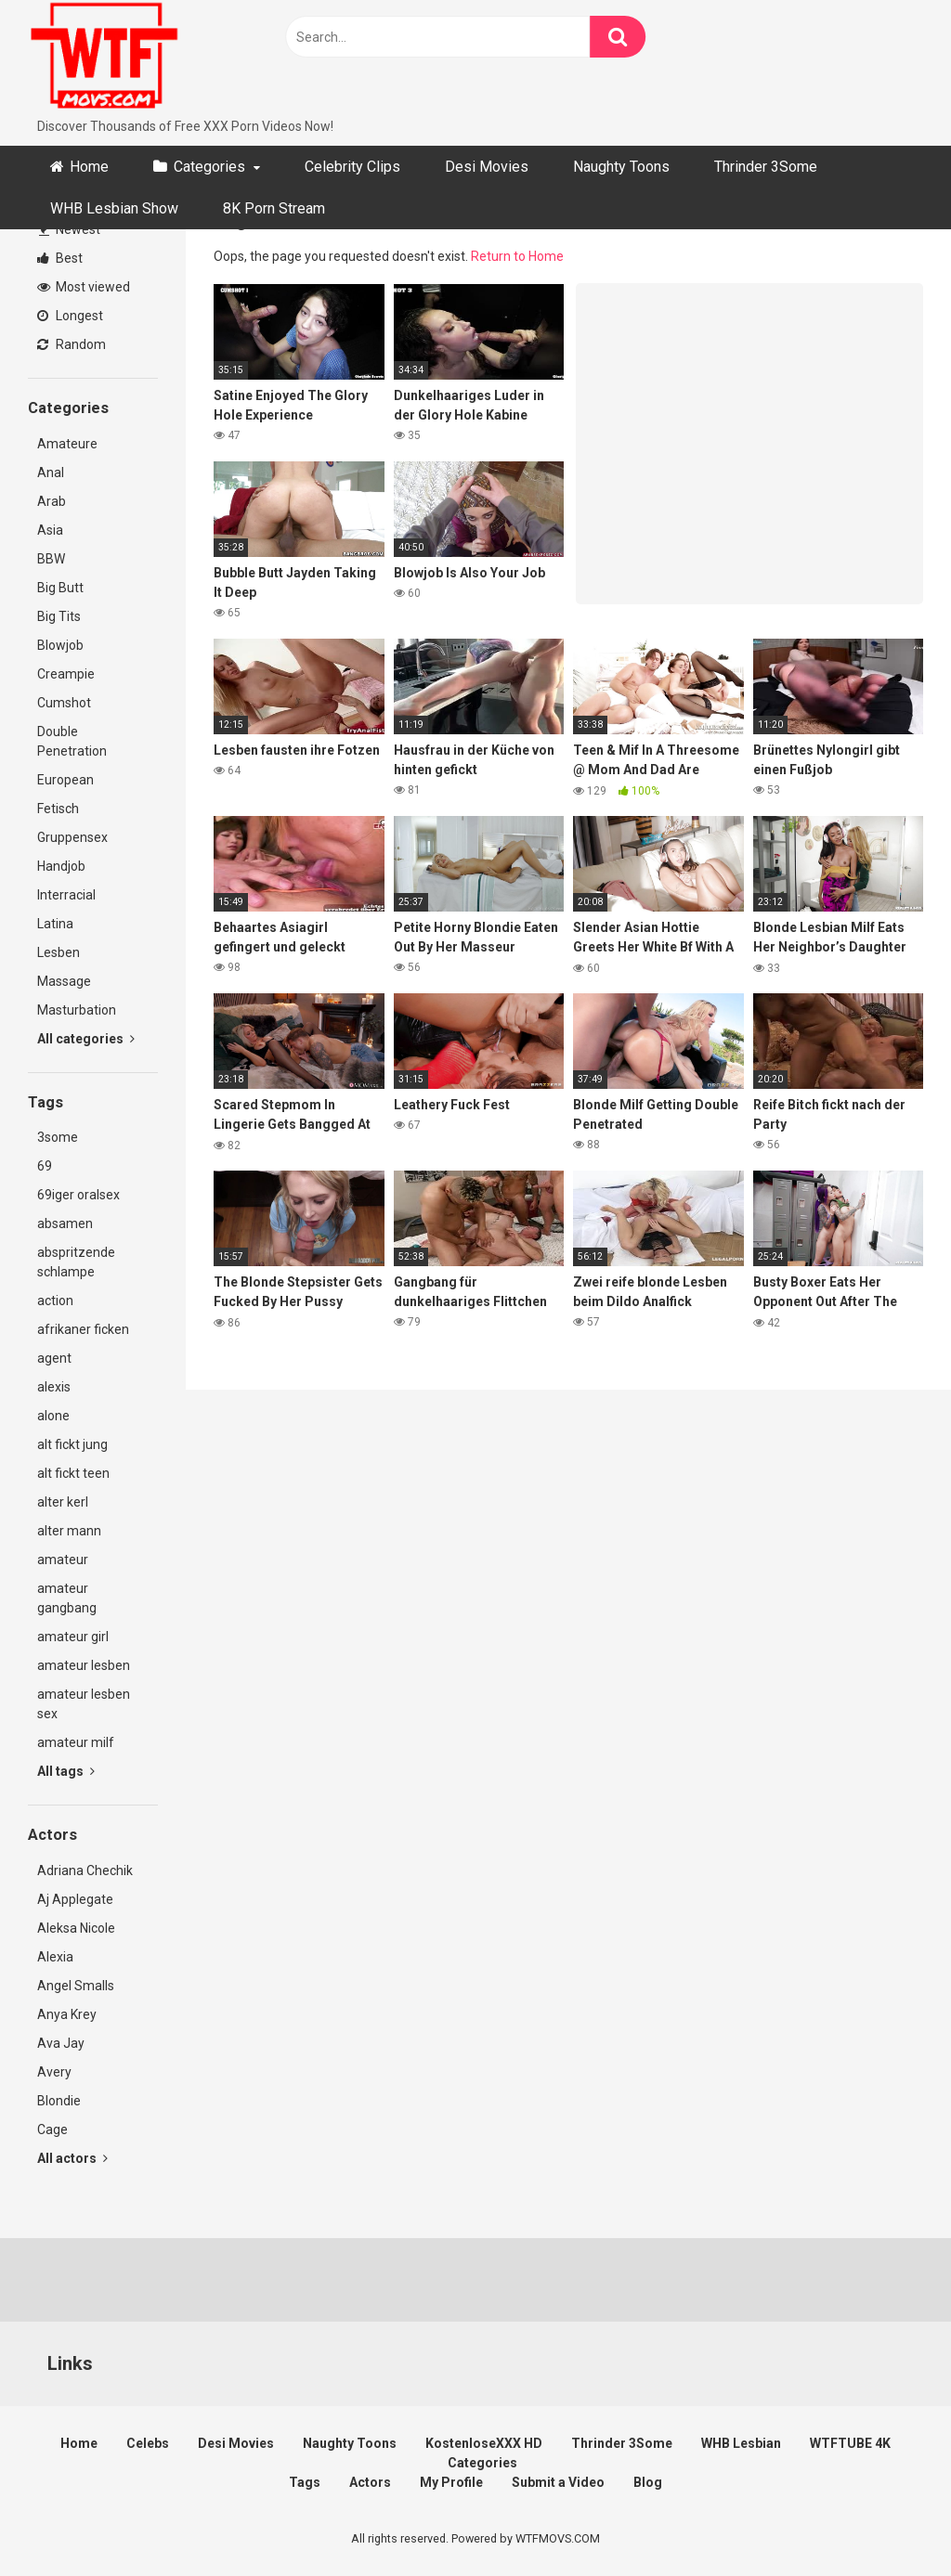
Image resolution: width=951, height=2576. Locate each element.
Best (60, 258)
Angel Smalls (75, 1985)
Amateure (67, 443)
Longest (70, 315)
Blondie (59, 2100)
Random (71, 344)
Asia (50, 530)
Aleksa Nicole (76, 1928)
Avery (54, 2072)
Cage (52, 2129)
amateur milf (75, 1742)
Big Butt (60, 587)
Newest (69, 229)
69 (44, 1166)
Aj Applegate (75, 1899)
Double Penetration (72, 741)
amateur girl (73, 1636)
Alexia (55, 1956)
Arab (51, 501)
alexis (54, 1386)
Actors (370, 2482)
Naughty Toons (621, 166)
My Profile (451, 2482)
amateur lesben (83, 1665)
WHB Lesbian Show (114, 208)
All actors (72, 2158)
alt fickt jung (72, 1444)
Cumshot (64, 702)
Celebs (147, 2443)
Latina (55, 923)
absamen (65, 1223)
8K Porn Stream (274, 208)
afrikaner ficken (83, 1329)
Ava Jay (61, 2043)
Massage (64, 981)
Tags (304, 2482)
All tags (66, 1771)
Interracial (66, 894)
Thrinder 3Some (765, 166)
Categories (209, 166)
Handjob (61, 866)
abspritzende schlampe (76, 1262)
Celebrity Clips (352, 166)
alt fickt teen (73, 1473)
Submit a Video (558, 2482)
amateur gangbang (67, 1598)
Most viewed (83, 286)
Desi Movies (486, 166)
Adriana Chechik (85, 1870)
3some (57, 1137)
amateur (62, 1559)
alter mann (69, 1530)
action (55, 1300)
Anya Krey (67, 2014)
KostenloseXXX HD (483, 2443)
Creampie (66, 674)
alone (53, 1415)
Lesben (58, 952)
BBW (51, 558)
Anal (50, 472)
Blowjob (60, 645)
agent (54, 1358)
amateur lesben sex (83, 1704)
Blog (647, 2482)
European (65, 779)
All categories (86, 1038)
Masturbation (76, 1010)
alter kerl (62, 1502)
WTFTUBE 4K (850, 2443)
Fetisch (58, 808)
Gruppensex (72, 837)
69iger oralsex (78, 1194)
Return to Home (517, 256)
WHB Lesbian (741, 2443)
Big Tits (59, 616)
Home (89, 166)
